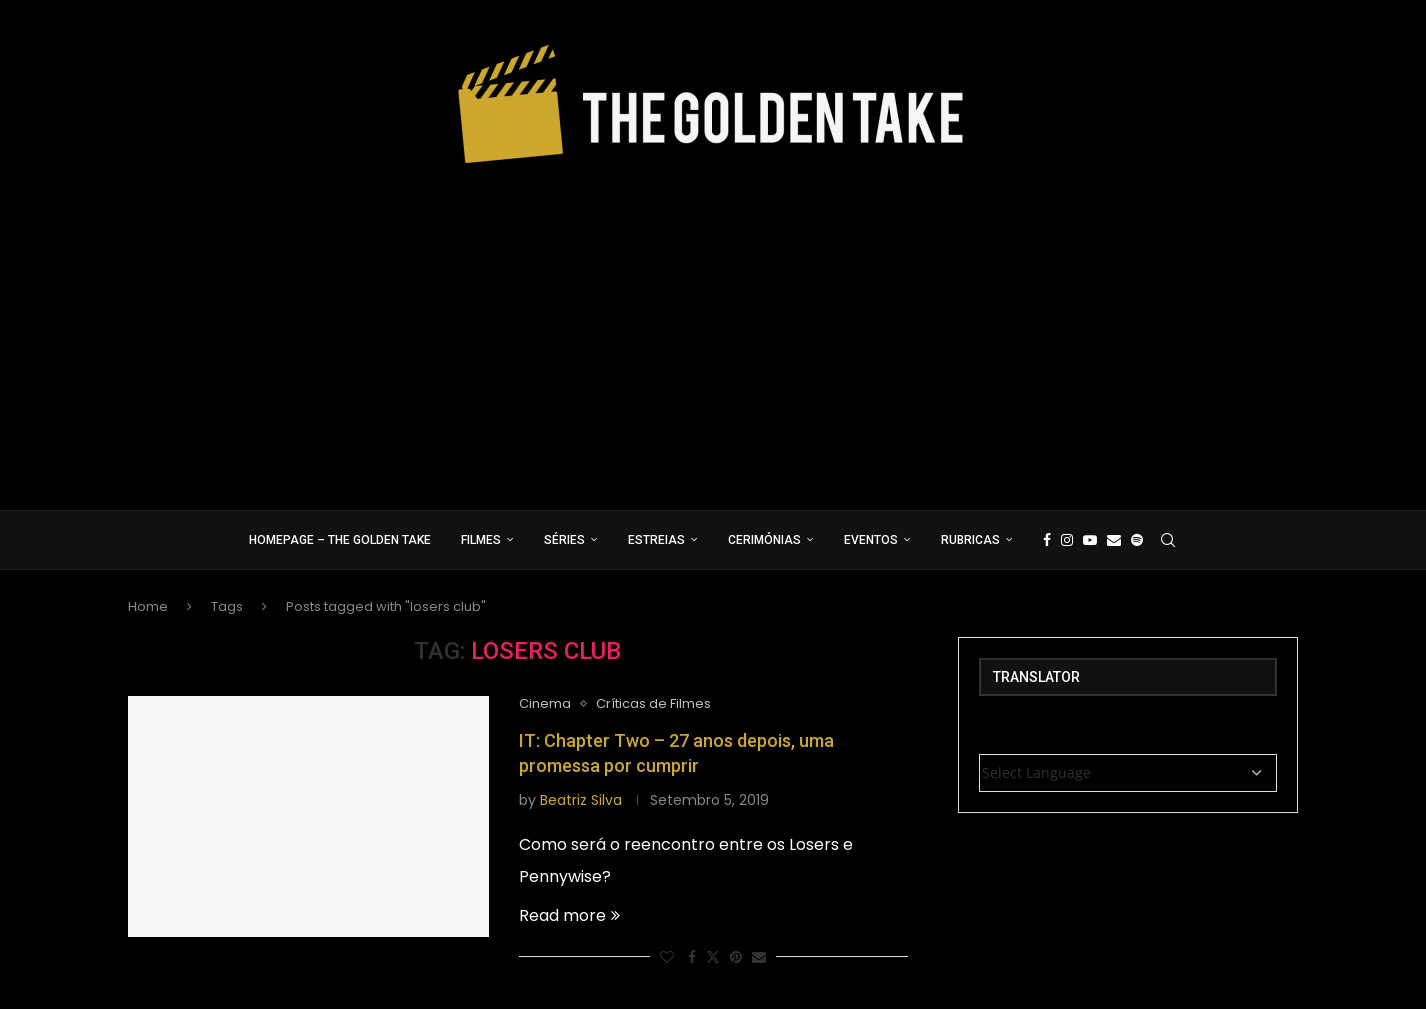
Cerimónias (764, 540)
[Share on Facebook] (692, 957)
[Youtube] (1090, 540)
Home (148, 606)
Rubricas (970, 540)
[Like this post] (667, 957)
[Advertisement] (713, 330)
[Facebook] (1047, 540)
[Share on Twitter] (713, 957)
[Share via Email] (759, 957)
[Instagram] (1067, 540)
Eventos (871, 540)
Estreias (656, 540)
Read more (569, 915)
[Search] (1168, 540)
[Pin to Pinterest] (736, 957)
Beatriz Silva (581, 800)
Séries (564, 540)
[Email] (1114, 540)
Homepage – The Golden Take (340, 540)
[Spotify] (1137, 540)
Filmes (481, 540)
